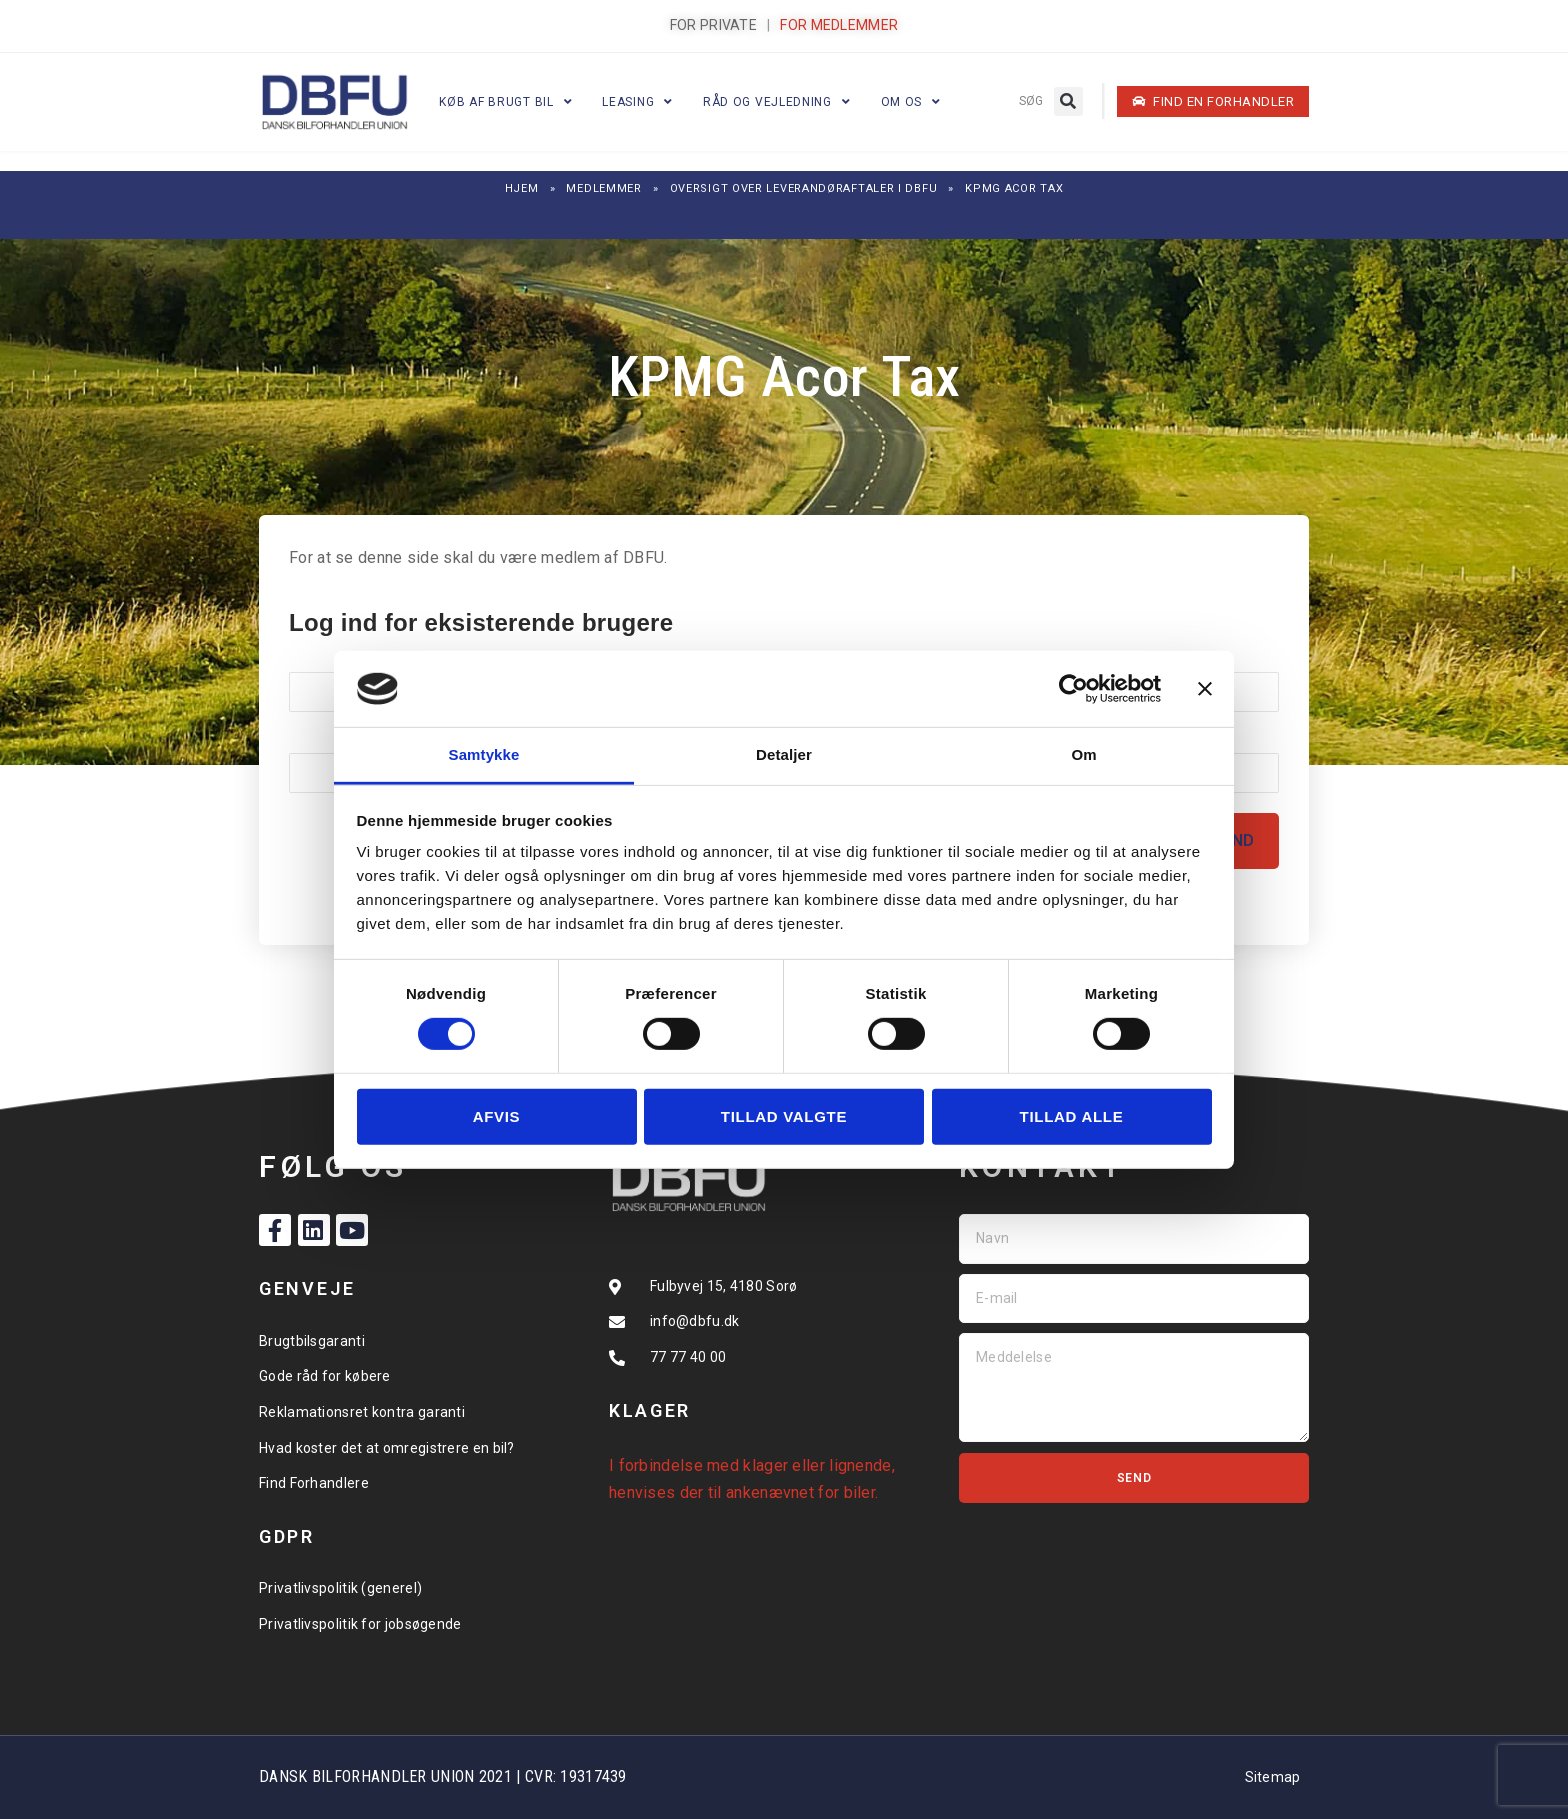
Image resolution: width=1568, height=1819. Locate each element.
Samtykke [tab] (484, 754)
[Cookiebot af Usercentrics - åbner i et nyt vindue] (1073, 689)
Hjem (522, 188)
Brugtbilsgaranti (312, 1341)
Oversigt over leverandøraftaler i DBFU (804, 188)
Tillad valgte (784, 1116)
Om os (911, 102)
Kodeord (320, 738)
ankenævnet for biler (800, 1492)
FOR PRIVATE (713, 25)
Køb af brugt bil (505, 102)
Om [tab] (1083, 754)
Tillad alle (1072, 1116)
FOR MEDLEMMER (839, 25)
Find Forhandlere (314, 1483)
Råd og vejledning (777, 102)
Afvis (497, 1116)
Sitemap (1273, 1777)
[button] (1068, 101)
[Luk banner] (1205, 689)
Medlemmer (603, 188)
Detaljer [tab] (784, 754)
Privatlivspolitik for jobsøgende (360, 1624)
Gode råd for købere (325, 1376)
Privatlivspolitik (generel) (340, 1588)
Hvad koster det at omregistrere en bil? (387, 1448)
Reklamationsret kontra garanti (362, 1412)
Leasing (637, 102)
